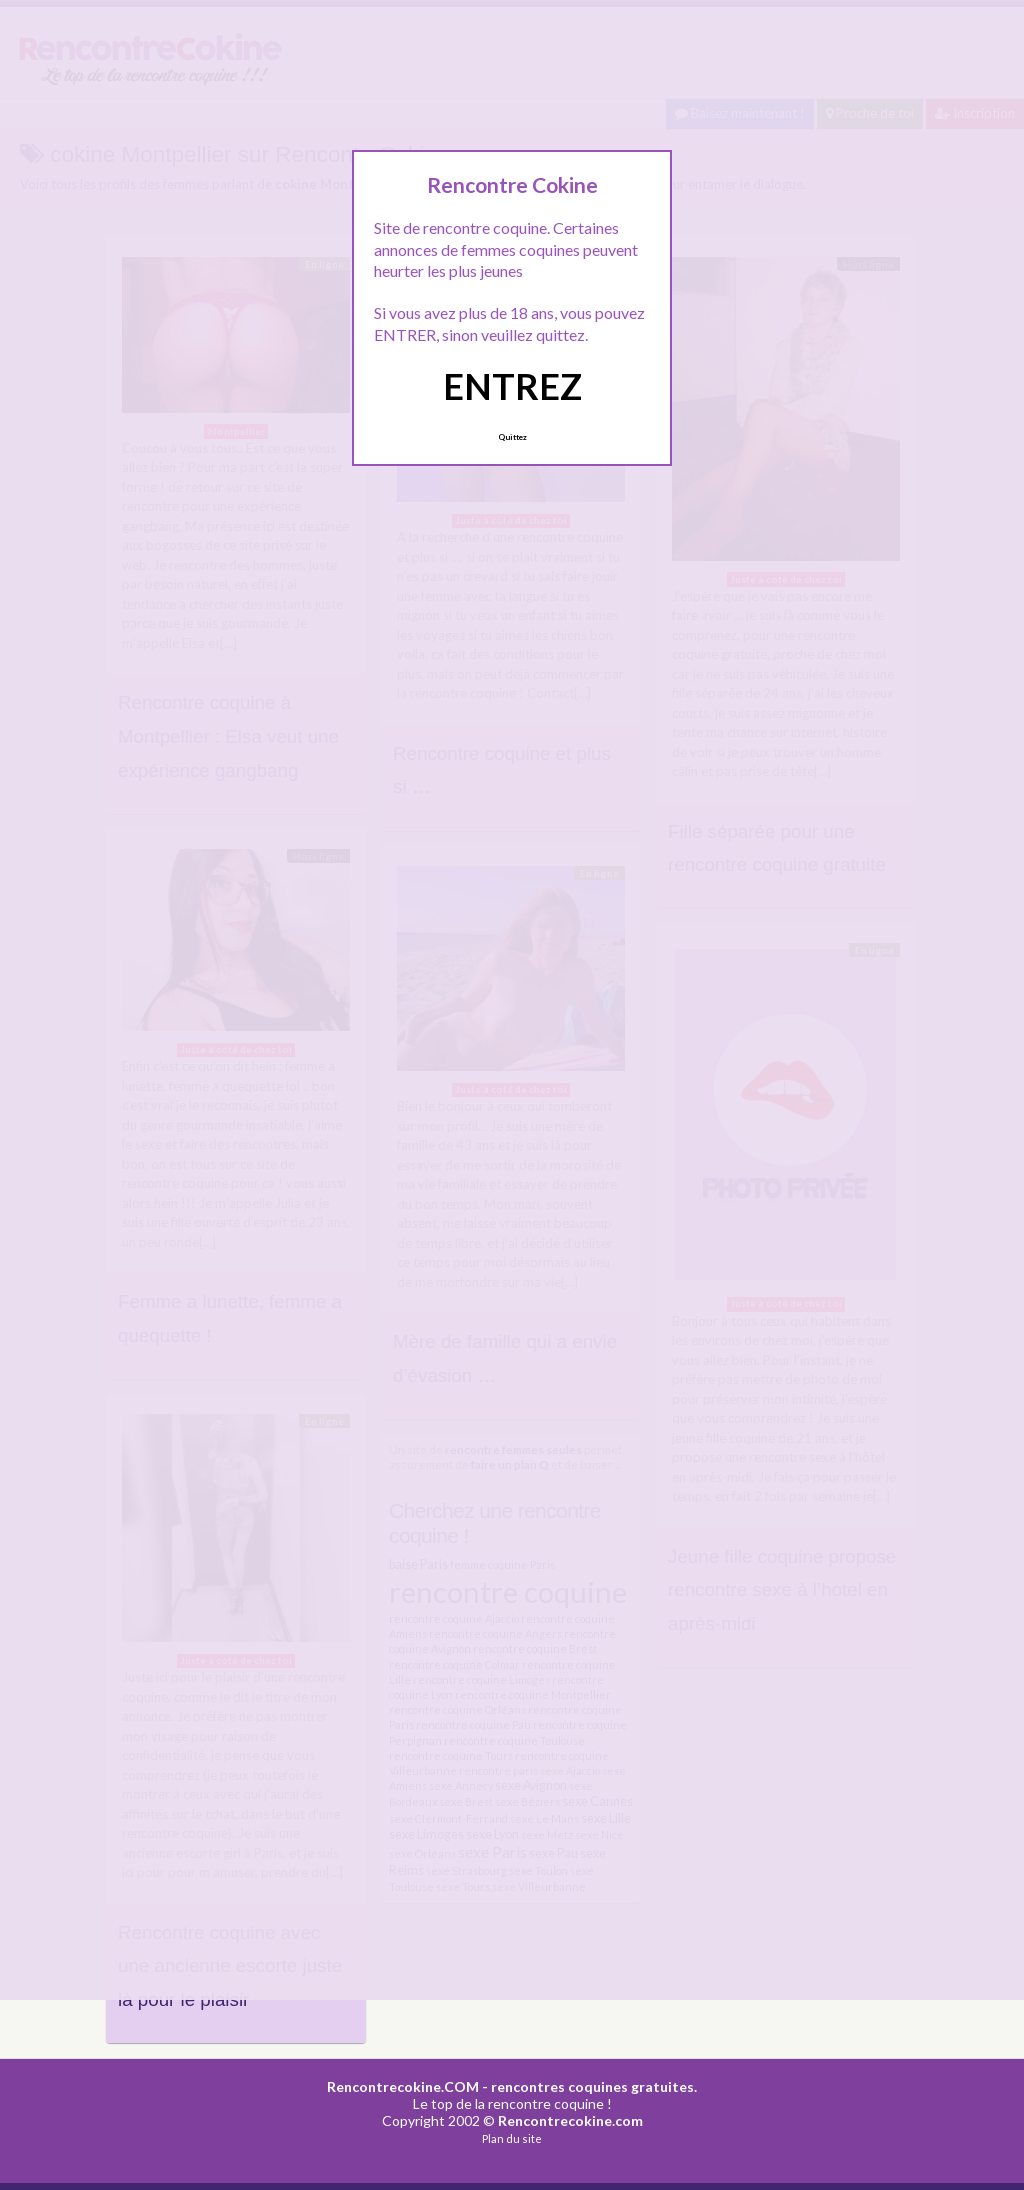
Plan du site (512, 2138)
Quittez (512, 437)
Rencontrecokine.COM (403, 2086)
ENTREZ (512, 386)
